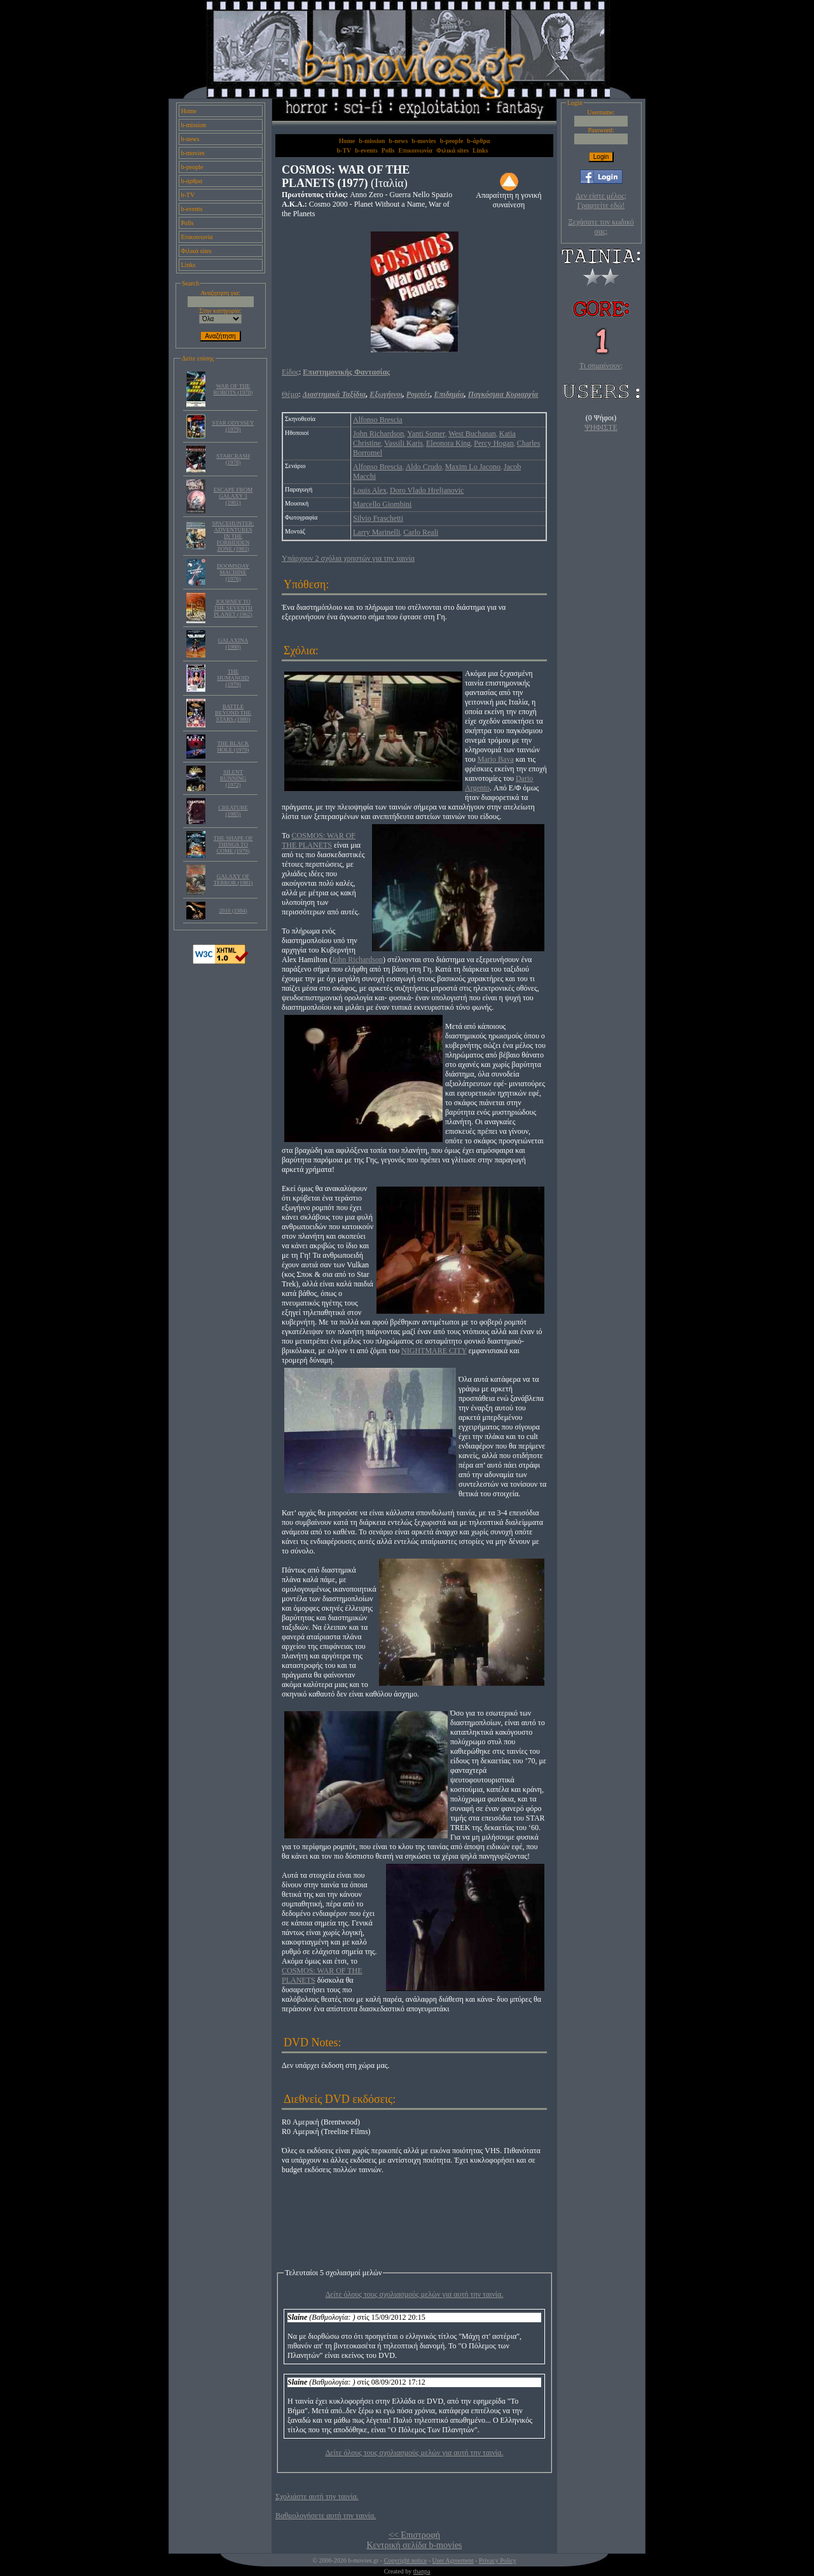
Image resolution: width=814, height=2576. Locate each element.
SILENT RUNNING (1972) (233, 778)
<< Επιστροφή (414, 2535)
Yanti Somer (426, 433)
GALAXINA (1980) (233, 643)
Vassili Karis (403, 443)
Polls (187, 222)
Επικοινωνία (197, 236)
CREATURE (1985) (233, 810)
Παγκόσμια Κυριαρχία (503, 394)
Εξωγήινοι (386, 394)
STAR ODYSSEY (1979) (233, 426)
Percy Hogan (493, 443)
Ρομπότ (418, 394)
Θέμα (290, 394)
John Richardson (378, 433)
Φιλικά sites (196, 250)
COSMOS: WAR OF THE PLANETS (318, 840)
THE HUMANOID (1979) (233, 677)
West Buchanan (472, 433)
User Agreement (452, 2560)
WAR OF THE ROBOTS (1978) (233, 389)
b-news (190, 138)
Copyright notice (405, 2560)
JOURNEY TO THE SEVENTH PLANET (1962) (233, 607)
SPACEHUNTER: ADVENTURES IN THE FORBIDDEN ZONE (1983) (233, 536)
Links (188, 264)
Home (189, 110)
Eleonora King (448, 443)
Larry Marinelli (376, 532)
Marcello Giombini (382, 504)
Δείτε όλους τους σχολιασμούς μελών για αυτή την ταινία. (415, 2294)
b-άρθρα (192, 180)
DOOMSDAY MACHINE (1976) (233, 572)
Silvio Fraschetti (378, 518)
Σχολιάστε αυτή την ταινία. (317, 2496)
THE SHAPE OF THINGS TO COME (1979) (232, 844)
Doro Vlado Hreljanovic (427, 490)
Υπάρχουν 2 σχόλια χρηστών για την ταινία (348, 558)
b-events (192, 208)
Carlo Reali (420, 532)
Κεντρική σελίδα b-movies (414, 2545)
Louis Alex (370, 490)
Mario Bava (496, 759)
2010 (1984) (233, 910)
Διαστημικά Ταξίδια (334, 394)
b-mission (193, 124)
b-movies (193, 152)
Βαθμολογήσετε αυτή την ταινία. (325, 2515)
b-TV (188, 194)
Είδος (290, 372)
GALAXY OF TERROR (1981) (233, 879)
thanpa (422, 2571)
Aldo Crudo (424, 466)
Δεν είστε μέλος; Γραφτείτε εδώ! (601, 200)
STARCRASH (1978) (232, 459)
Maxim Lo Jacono (472, 466)
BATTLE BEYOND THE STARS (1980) (233, 712)
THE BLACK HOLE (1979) (233, 746)
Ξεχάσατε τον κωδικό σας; (600, 226)
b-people (192, 166)
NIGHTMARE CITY (434, 1350)
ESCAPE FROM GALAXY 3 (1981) (233, 496)
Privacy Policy (497, 2560)
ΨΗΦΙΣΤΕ (600, 427)
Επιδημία (449, 394)
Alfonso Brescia (378, 419)
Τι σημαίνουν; (601, 365)
